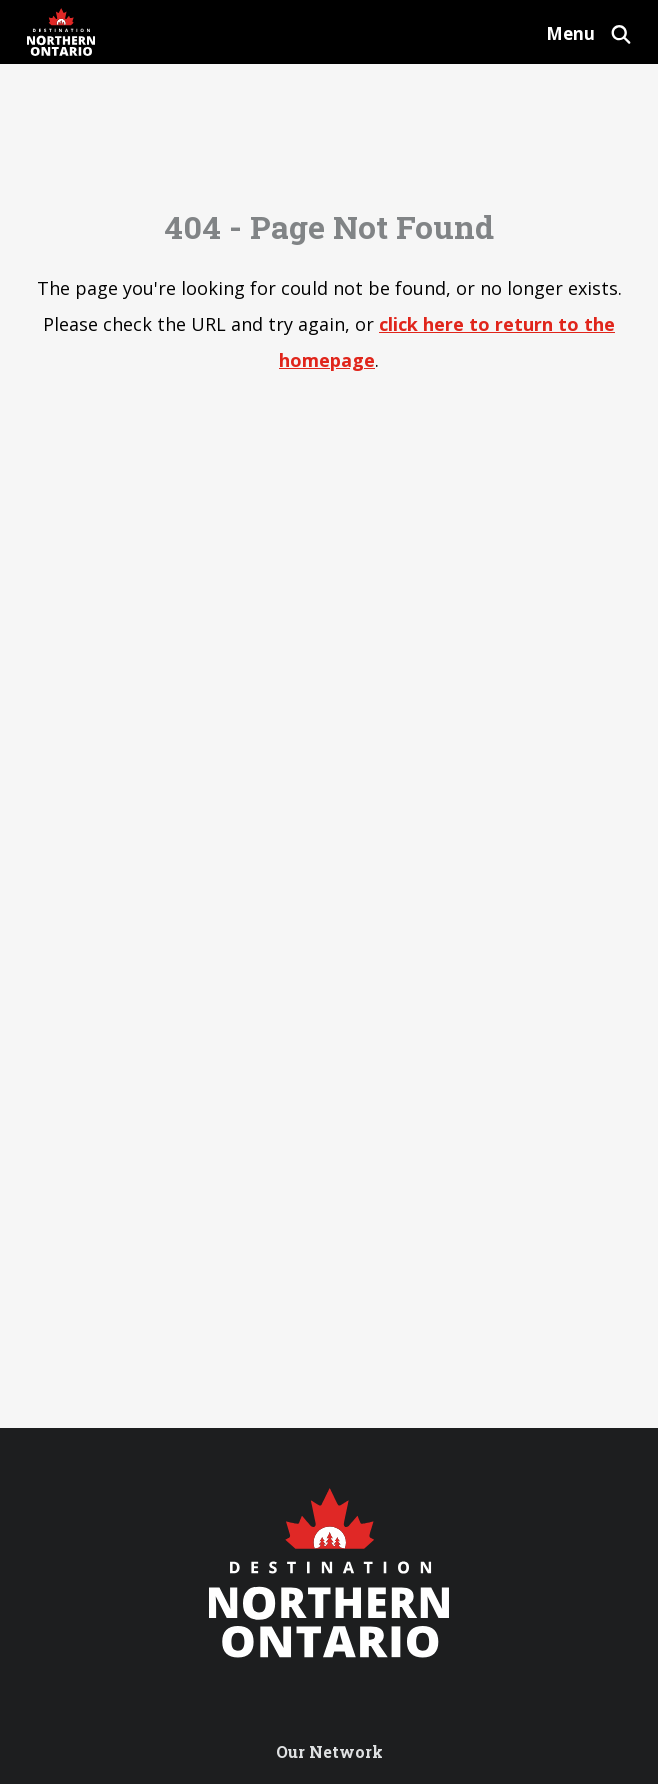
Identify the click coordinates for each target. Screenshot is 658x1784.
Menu (570, 33)
